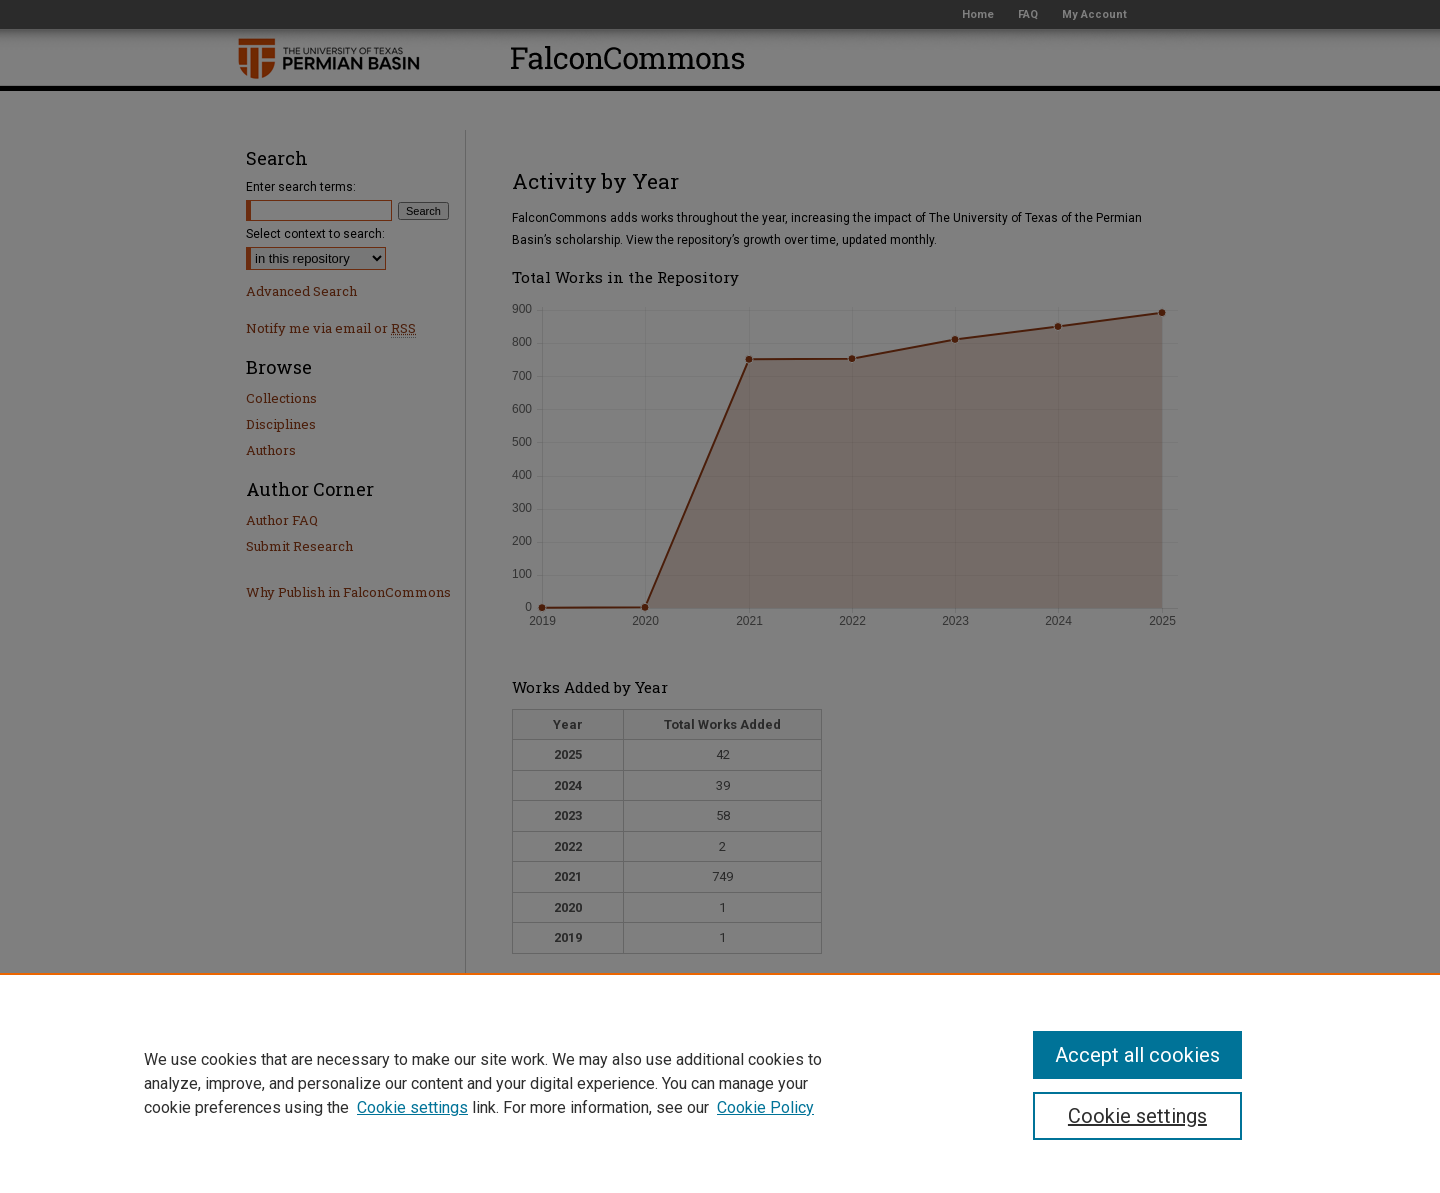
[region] (720, 1083)
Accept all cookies (1137, 1055)
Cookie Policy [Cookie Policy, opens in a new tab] (765, 1107)
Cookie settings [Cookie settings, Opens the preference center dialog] (1137, 1116)
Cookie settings (412, 1107)
